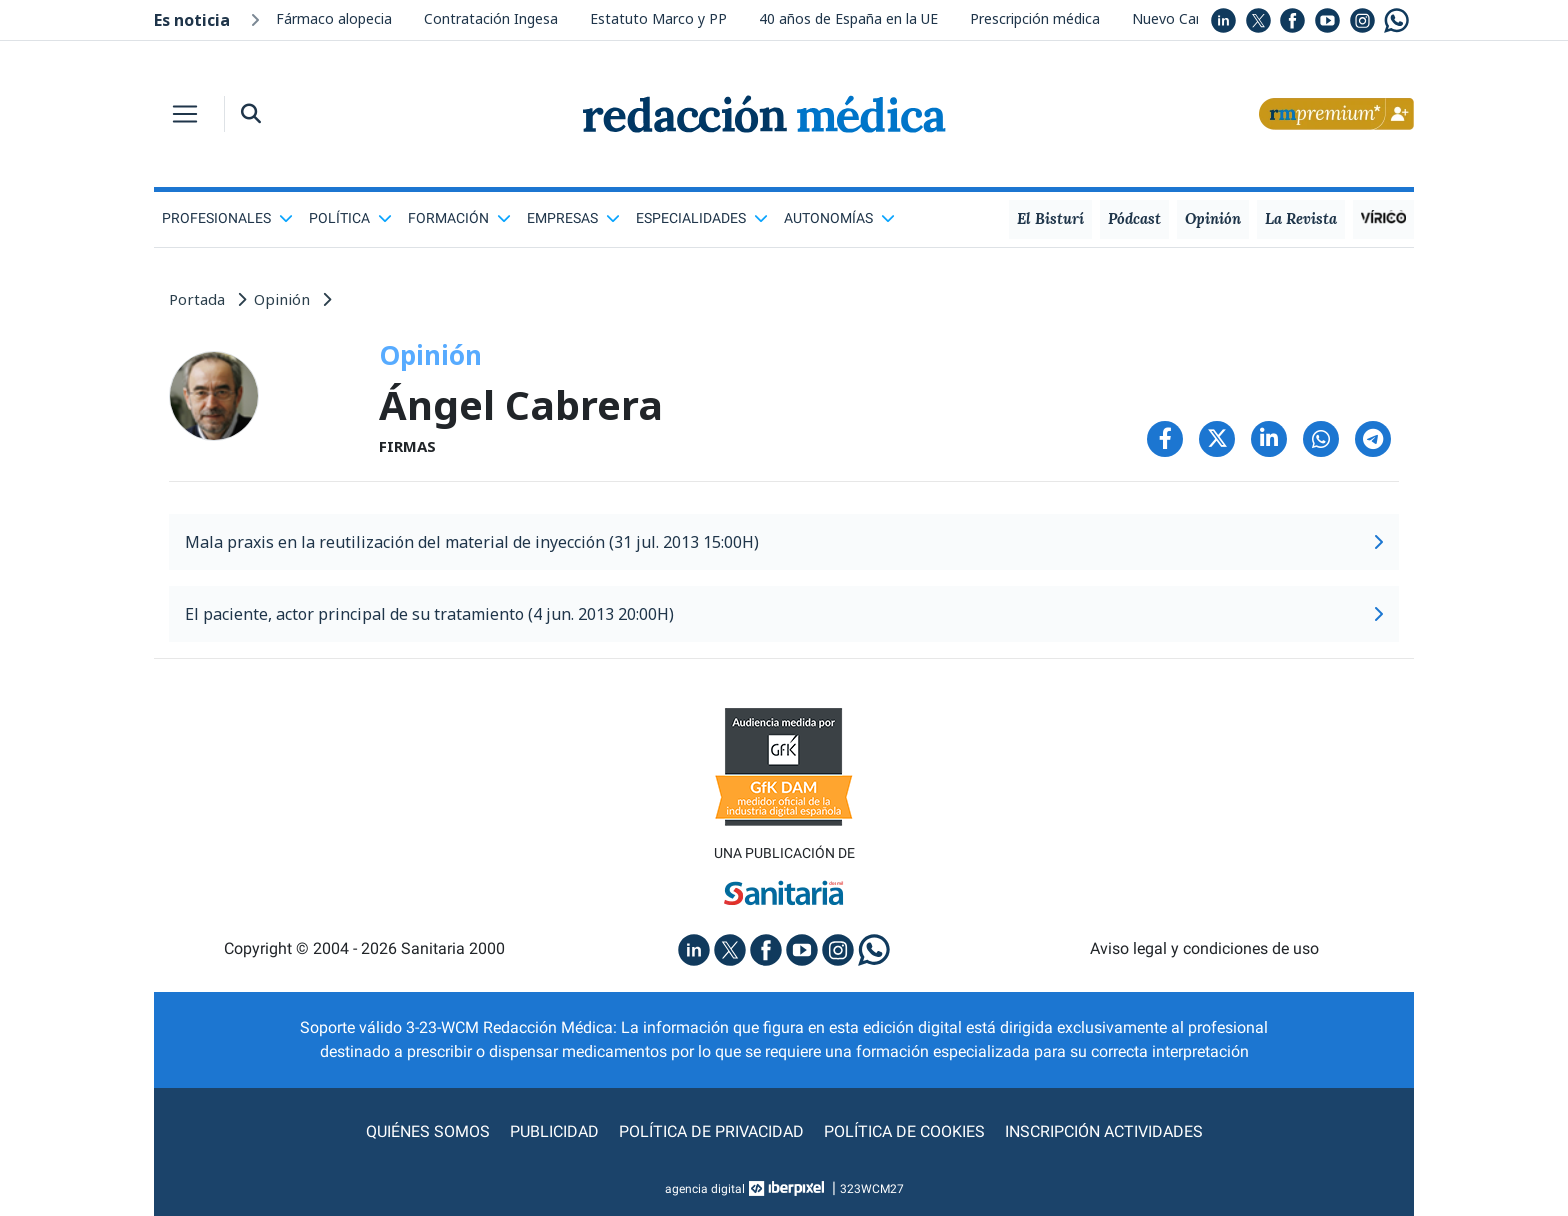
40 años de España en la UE (848, 18)
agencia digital (705, 1189)
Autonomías (839, 218)
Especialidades (702, 218)
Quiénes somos (428, 1131)
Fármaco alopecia (334, 18)
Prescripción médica (1035, 18)
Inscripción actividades (1104, 1131)
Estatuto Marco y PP (658, 18)
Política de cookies (904, 1131)
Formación (459, 218)
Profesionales (227, 218)
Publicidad (554, 1131)
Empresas (573, 218)
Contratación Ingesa (491, 18)
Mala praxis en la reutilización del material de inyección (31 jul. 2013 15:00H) (784, 542)
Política (350, 218)
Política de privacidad (711, 1131)
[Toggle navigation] (185, 114)
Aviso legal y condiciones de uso (1204, 948)
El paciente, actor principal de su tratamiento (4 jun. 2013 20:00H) (784, 614)
